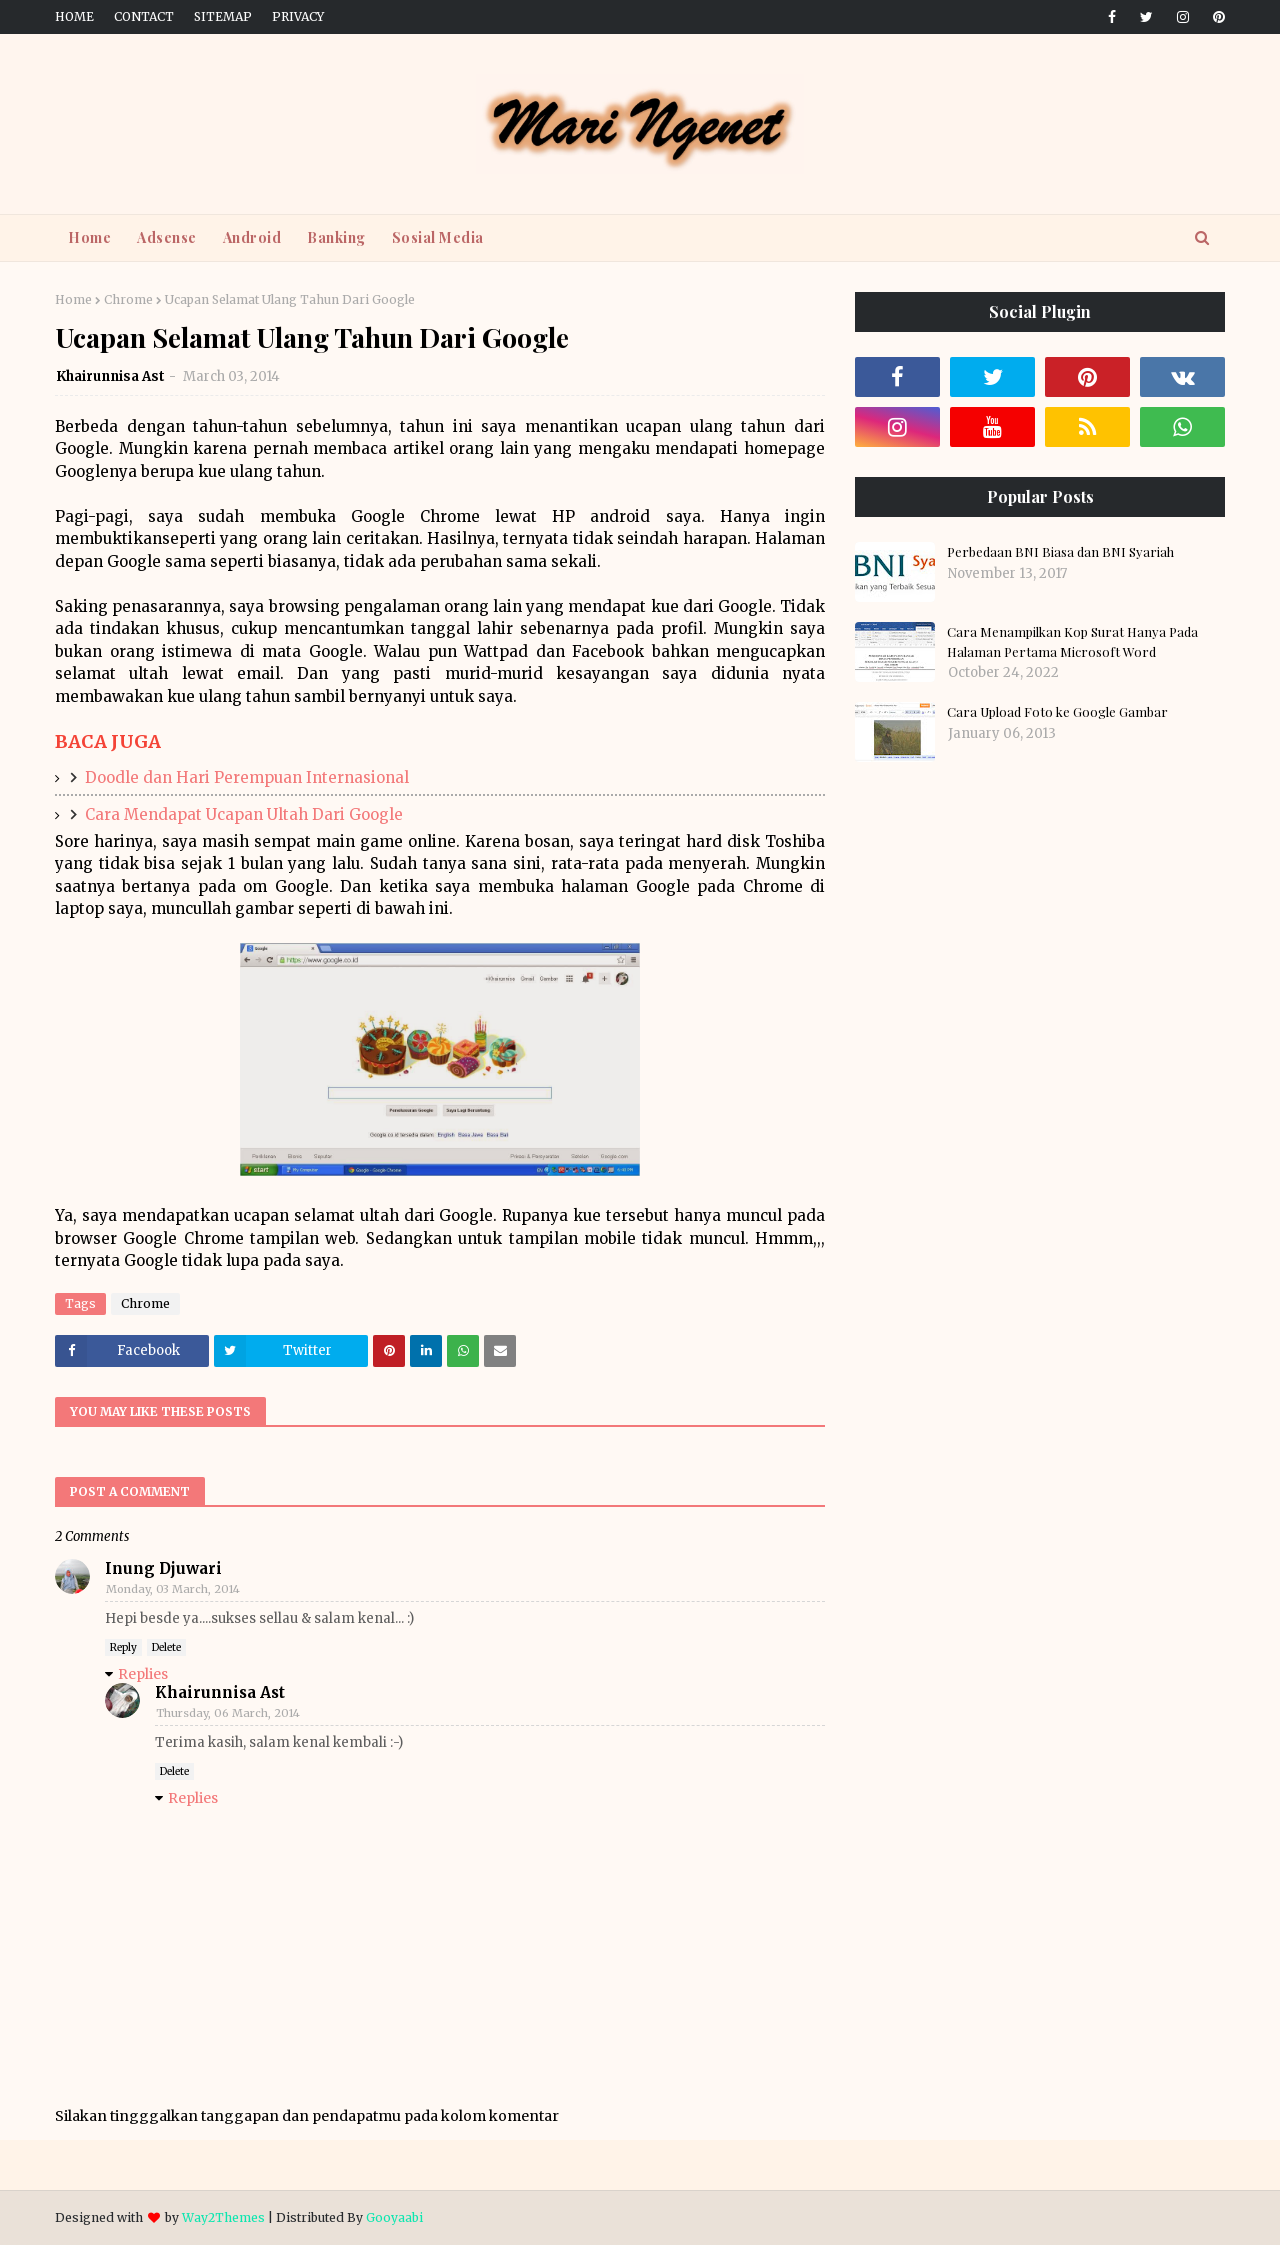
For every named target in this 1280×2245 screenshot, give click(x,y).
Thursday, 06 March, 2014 (228, 1713)
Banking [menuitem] (336, 237)
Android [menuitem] (252, 237)
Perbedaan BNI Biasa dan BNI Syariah (1060, 551)
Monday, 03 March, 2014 (173, 1589)
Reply (123, 1647)
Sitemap (223, 16)
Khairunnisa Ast (110, 376)
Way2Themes (223, 2217)
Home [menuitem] (89, 237)
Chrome (128, 299)
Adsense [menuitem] (167, 237)
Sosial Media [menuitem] (438, 237)
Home (74, 16)
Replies (143, 1674)
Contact (144, 16)
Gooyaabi (394, 2217)
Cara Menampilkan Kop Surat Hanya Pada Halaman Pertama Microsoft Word (1072, 641)
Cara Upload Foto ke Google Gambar (1057, 711)
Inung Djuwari (163, 1568)
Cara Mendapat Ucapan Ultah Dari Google (244, 814)
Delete (166, 1647)
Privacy (298, 16)
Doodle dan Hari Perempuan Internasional (247, 777)
